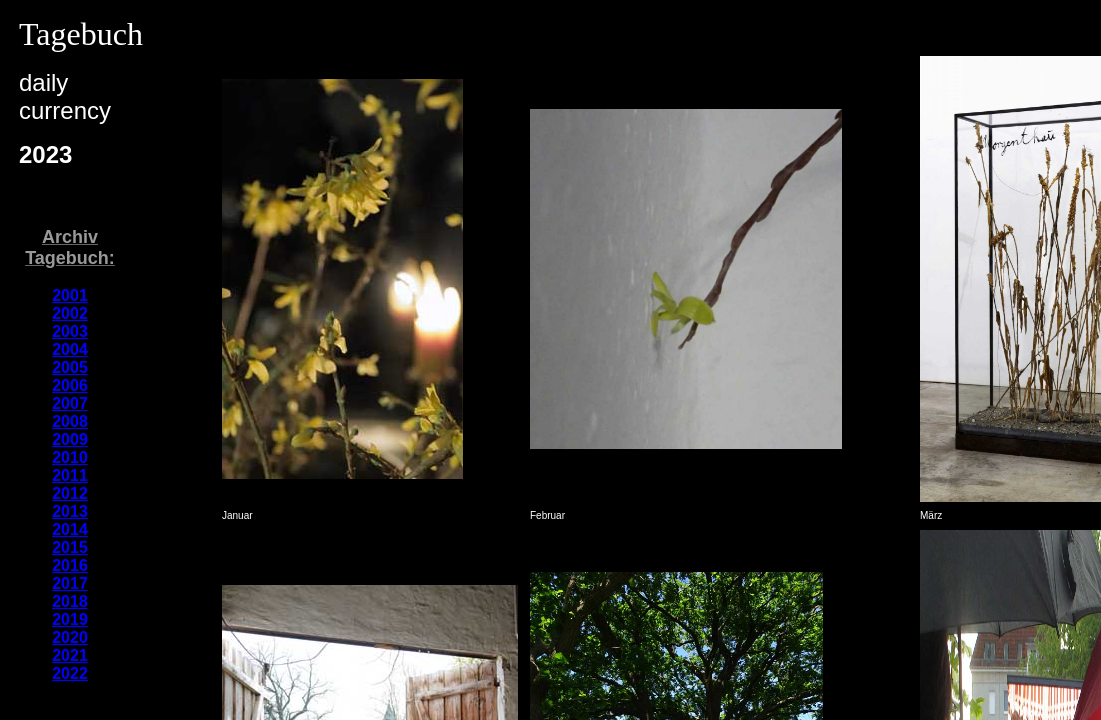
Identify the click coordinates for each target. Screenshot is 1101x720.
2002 (70, 313)
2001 (70, 295)
